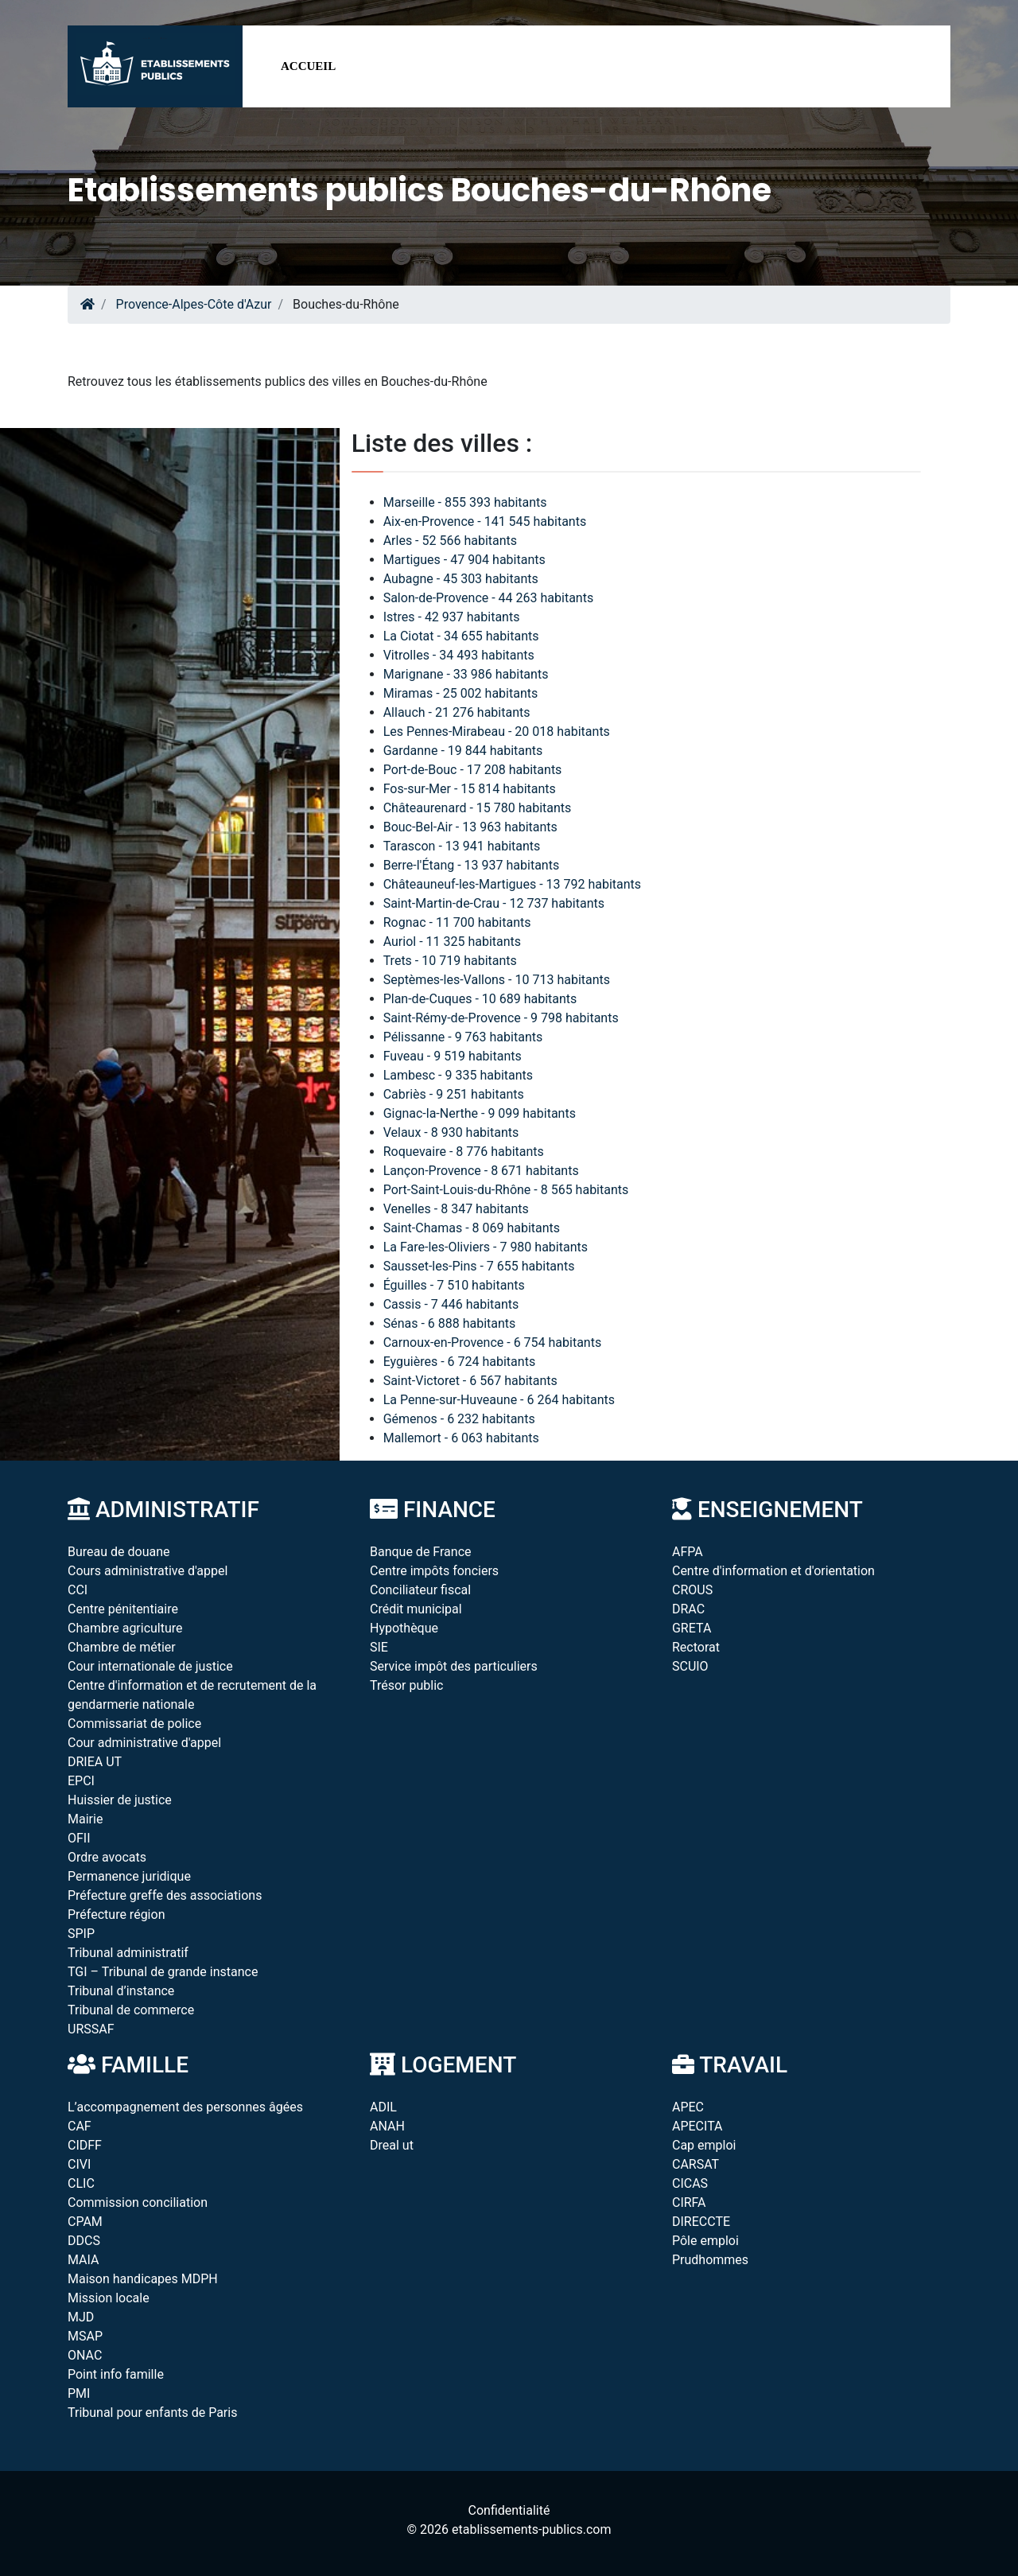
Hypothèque (404, 1628)
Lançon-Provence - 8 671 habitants (481, 1170)
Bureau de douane (119, 1551)
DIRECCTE (701, 2221)
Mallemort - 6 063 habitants (461, 1438)
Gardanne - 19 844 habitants (463, 750)
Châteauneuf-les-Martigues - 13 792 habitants (512, 884)
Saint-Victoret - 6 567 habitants (470, 1380)
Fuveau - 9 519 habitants (452, 1056)
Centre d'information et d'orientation (773, 1570)
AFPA (687, 1551)
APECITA (697, 2126)
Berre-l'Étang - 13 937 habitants (471, 865)
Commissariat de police (134, 1723)
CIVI (79, 2164)
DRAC (688, 1609)
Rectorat (696, 1647)
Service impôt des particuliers (454, 1666)
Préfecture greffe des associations (165, 1895)
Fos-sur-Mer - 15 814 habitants (469, 788)
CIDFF (85, 2145)
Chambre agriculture (125, 1628)
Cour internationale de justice (150, 1666)
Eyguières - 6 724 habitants (459, 1361)
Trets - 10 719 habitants (450, 960)
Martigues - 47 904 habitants (464, 559)
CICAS (690, 2183)
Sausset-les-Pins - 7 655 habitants (479, 1266)
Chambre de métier (122, 1647)
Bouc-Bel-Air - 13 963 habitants (470, 827)
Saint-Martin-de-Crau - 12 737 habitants (493, 903)
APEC (688, 2107)
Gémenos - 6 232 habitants (459, 1418)
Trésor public (406, 1685)
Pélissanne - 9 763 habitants (463, 1037)
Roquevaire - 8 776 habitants (463, 1151)
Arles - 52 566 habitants (450, 540)
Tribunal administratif (128, 1952)
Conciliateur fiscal (420, 1589)
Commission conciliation (138, 2202)
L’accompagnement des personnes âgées (185, 2107)
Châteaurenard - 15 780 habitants (477, 807)
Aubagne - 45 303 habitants (460, 578)
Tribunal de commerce (131, 2010)
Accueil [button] (308, 66)
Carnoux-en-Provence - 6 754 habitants (492, 1342)
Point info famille (116, 2374)
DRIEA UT (95, 1761)
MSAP (85, 2336)
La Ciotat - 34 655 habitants (461, 636)
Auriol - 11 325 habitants (452, 941)
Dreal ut (392, 2145)
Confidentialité (509, 2510)
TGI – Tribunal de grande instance (163, 1971)
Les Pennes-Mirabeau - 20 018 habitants (496, 731)
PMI (79, 2393)
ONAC (85, 2355)
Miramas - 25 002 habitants (460, 693)
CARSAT (695, 2164)
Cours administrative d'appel (147, 1570)
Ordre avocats (107, 1857)
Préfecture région (116, 1914)
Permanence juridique (129, 1876)
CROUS (692, 1589)
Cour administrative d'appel (144, 1742)
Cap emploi (704, 2145)
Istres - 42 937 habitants (451, 617)
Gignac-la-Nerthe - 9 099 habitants (479, 1113)
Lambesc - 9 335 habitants (458, 1075)
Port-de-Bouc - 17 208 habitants (472, 769)
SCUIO (690, 1666)
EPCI (81, 1780)
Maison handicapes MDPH (143, 2278)
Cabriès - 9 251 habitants (453, 1094)
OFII (79, 1838)
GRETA (691, 1628)
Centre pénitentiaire (123, 1609)
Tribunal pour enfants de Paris (152, 2412)
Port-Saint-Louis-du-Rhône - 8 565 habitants (506, 1189)
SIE (379, 1647)
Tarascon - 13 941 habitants (462, 846)
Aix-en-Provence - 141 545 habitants (485, 521)
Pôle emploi (705, 2240)
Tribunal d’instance (121, 1990)
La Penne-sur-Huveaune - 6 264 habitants (499, 1399)
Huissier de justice (120, 1799)
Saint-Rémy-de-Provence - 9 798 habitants (501, 1017)
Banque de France (421, 1551)
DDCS (84, 2240)
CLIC (81, 2183)
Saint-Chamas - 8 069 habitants (471, 1227)
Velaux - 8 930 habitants (451, 1132)
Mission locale (109, 2298)
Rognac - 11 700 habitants (457, 922)
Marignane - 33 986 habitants (466, 674)
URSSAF (91, 2029)
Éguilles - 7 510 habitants (454, 1285)
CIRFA (689, 2202)
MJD (81, 2317)
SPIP (81, 1933)
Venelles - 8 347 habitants (456, 1208)
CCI (77, 1589)
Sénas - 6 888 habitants (449, 1323)
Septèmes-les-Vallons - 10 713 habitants (496, 979)
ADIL (383, 2107)
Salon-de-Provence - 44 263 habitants (488, 597)
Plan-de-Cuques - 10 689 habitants (480, 998)
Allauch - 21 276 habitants (456, 712)
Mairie (85, 1819)
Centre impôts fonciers (434, 1570)
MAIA (83, 2259)
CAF (79, 2126)
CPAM (85, 2221)
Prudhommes (710, 2259)
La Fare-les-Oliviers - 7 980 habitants (485, 1247)
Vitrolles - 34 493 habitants (458, 655)
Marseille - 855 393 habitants (465, 502)
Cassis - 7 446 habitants (451, 1304)
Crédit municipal (416, 1609)
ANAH (387, 2126)
